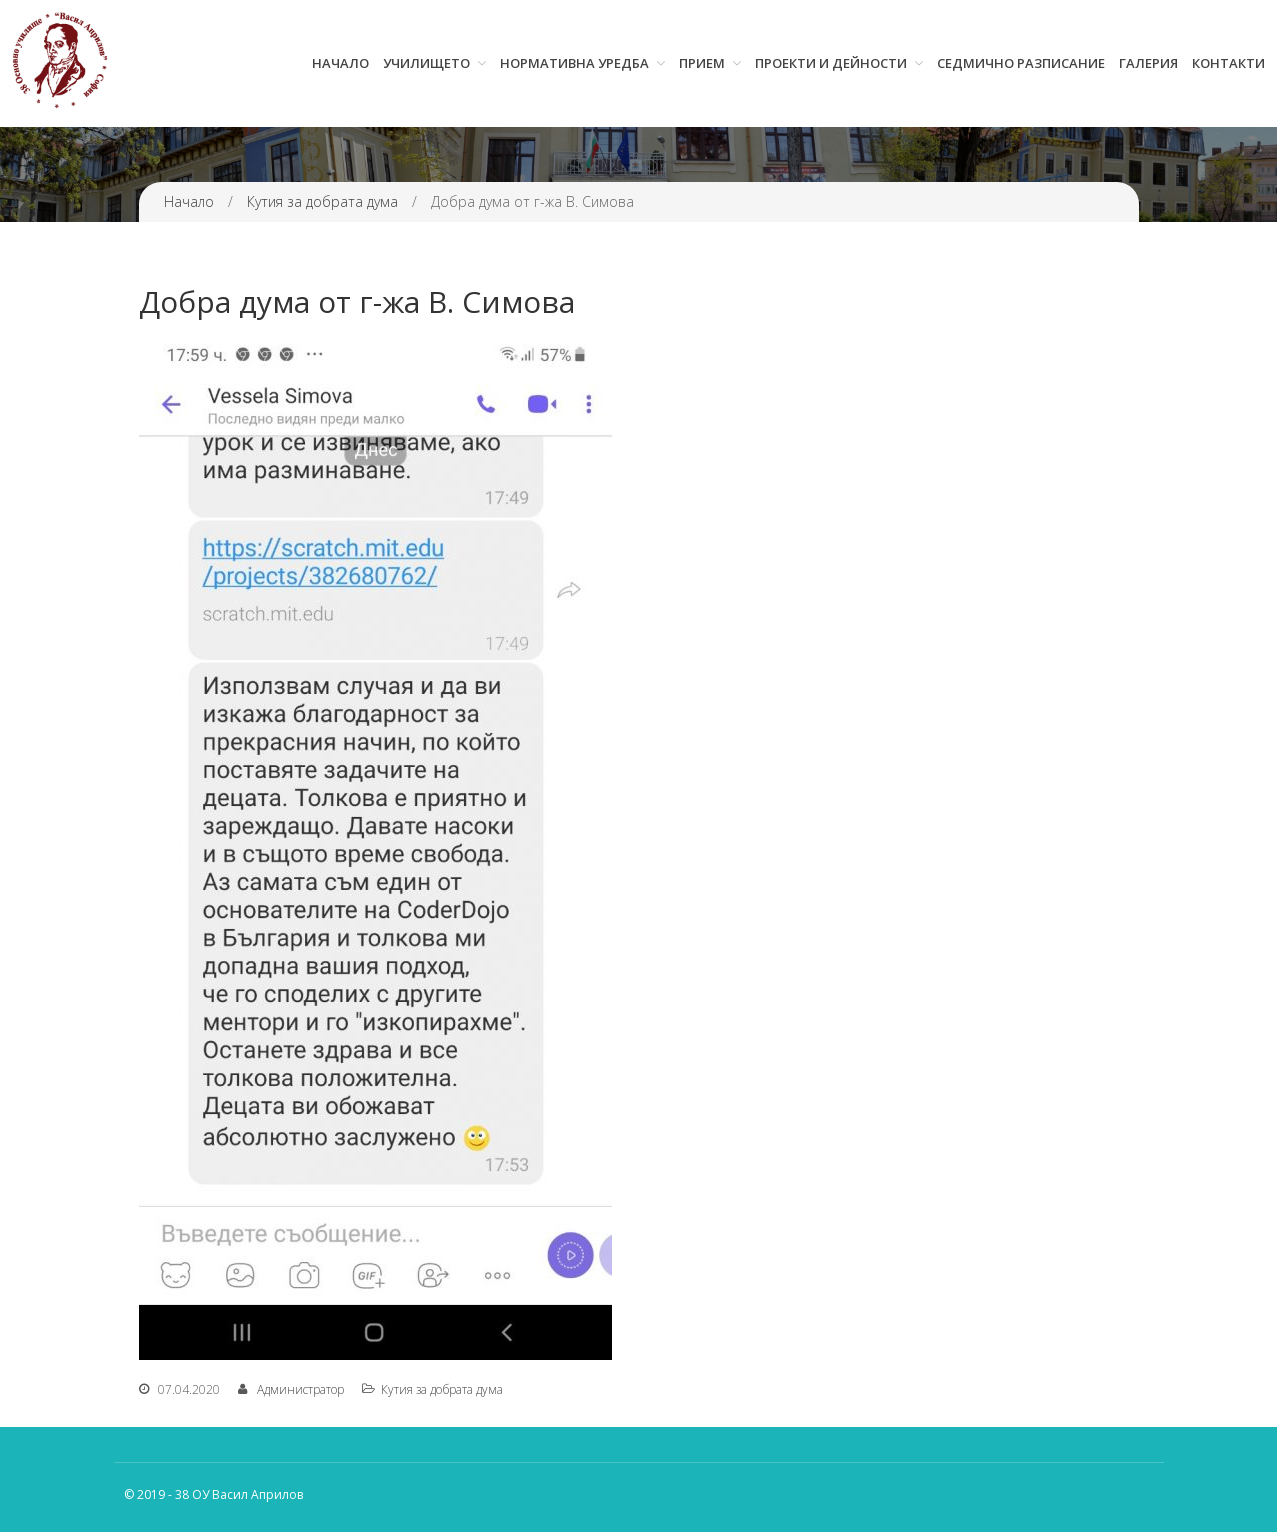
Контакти (1228, 63)
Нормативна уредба (574, 63)
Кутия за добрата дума (322, 201)
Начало (340, 63)
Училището (426, 63)
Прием (702, 63)
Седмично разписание (1021, 63)
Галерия (1148, 63)
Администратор (300, 1389)
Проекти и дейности (831, 63)
